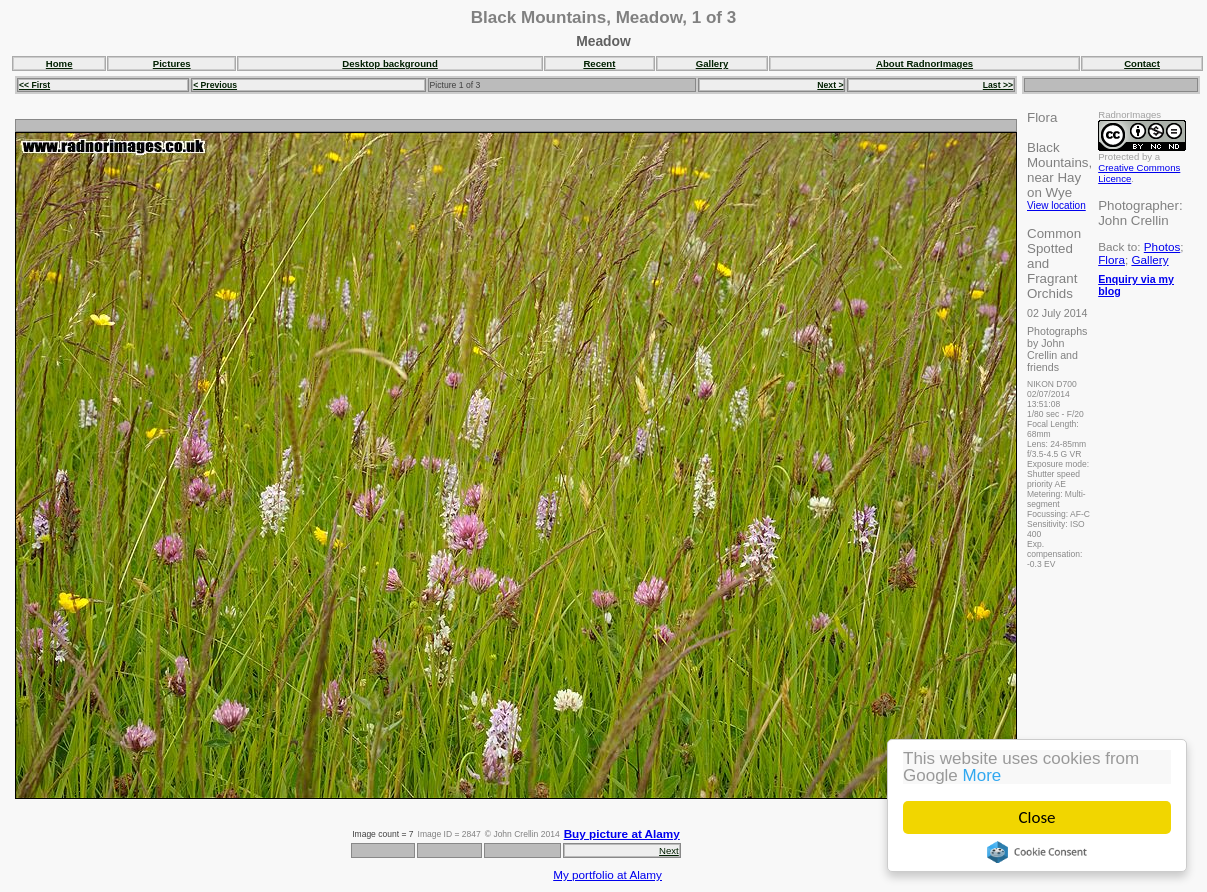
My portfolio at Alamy (607, 874)
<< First (34, 85)
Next (669, 850)
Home (59, 63)
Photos (1162, 246)
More (982, 775)
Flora (1111, 259)
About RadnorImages (924, 63)
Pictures (172, 63)
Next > (830, 85)
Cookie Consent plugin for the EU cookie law (1037, 852)
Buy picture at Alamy (622, 833)
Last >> (998, 85)
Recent (599, 63)
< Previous (215, 85)
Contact (1142, 63)
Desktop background (389, 63)
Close (1037, 817)
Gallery (712, 63)
